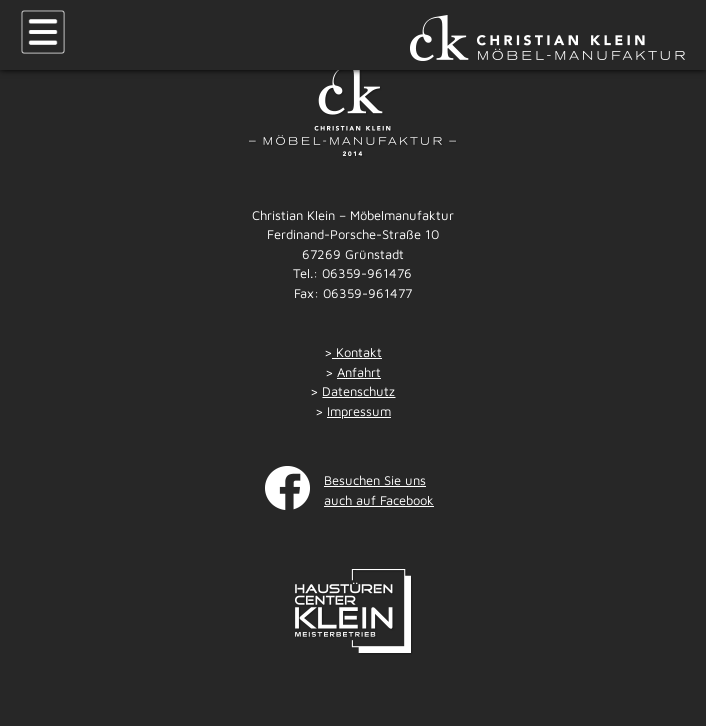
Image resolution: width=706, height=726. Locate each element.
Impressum (359, 411)
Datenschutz (358, 391)
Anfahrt (359, 372)
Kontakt (357, 352)
